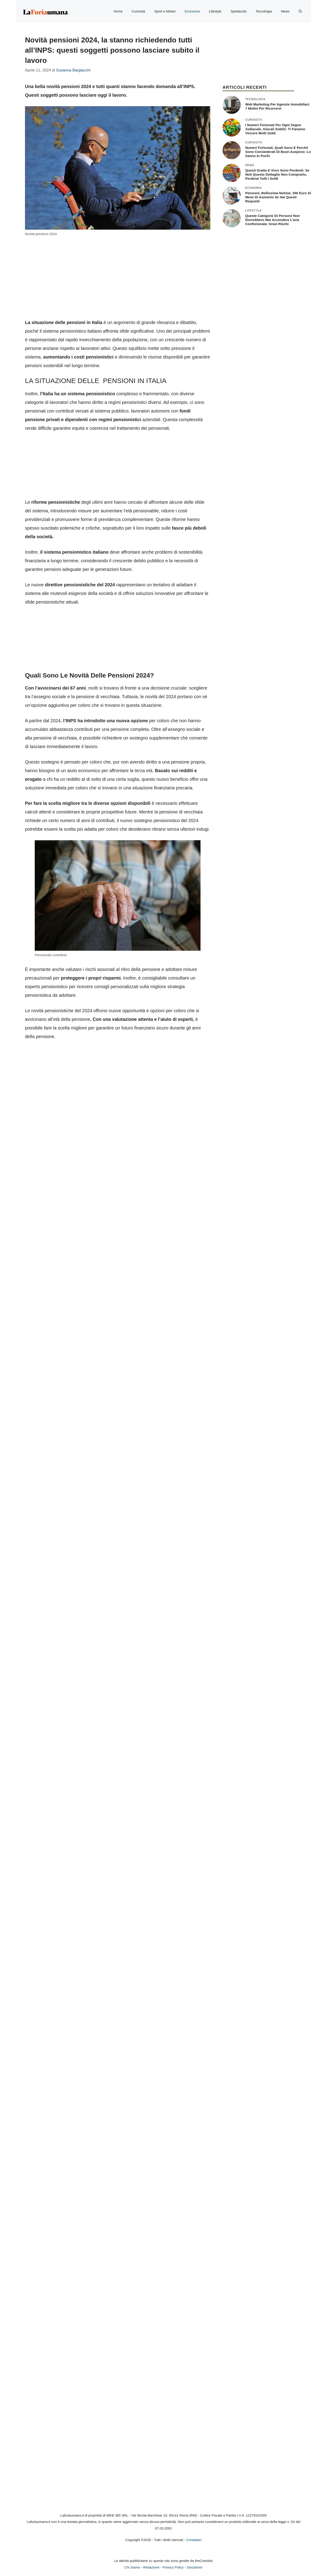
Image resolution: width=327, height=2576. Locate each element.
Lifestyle (215, 11)
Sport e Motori (165, 11)
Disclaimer (195, 2567)
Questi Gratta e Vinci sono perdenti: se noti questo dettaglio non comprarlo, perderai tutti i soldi (277, 174)
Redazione (151, 2567)
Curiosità (138, 11)
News (285, 11)
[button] (300, 11)
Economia (192, 11)
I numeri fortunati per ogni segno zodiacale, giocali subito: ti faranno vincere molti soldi (275, 129)
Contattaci (194, 2540)
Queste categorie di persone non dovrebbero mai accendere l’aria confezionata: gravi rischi (272, 220)
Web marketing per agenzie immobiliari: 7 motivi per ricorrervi (277, 106)
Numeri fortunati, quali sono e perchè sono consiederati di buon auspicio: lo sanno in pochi (278, 152)
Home (118, 11)
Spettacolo (238, 11)
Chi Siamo (132, 2567)
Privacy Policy (172, 2567)
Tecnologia (264, 11)
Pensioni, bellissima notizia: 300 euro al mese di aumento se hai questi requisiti (278, 197)
